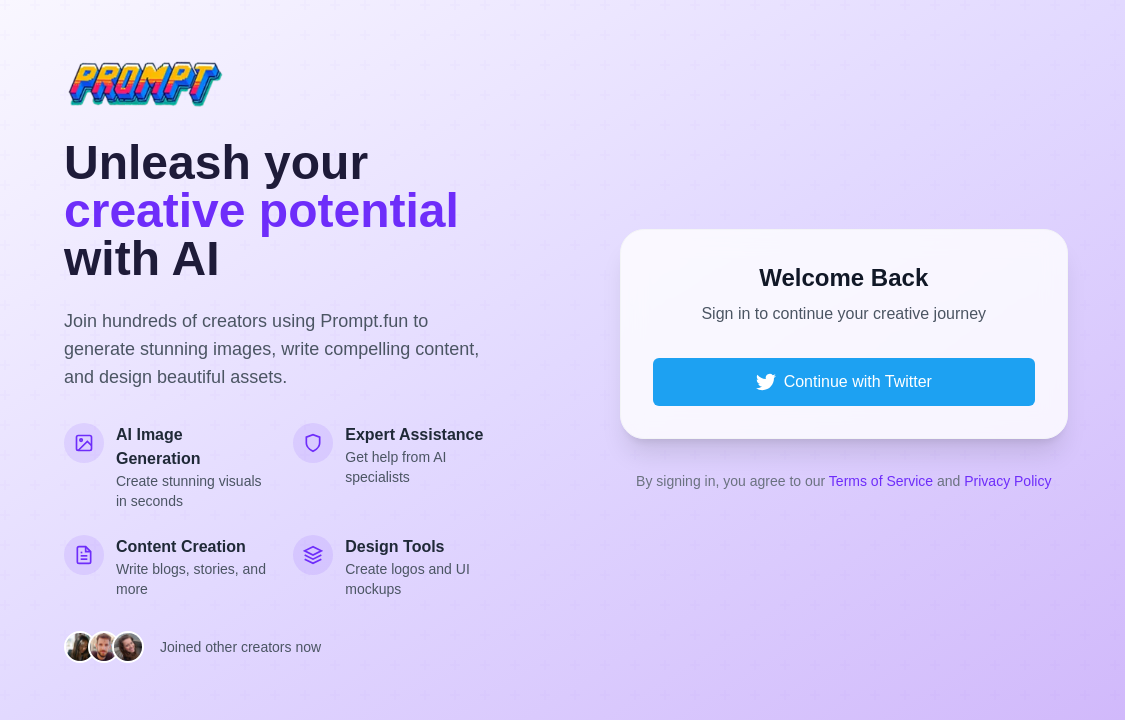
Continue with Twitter (844, 382)
